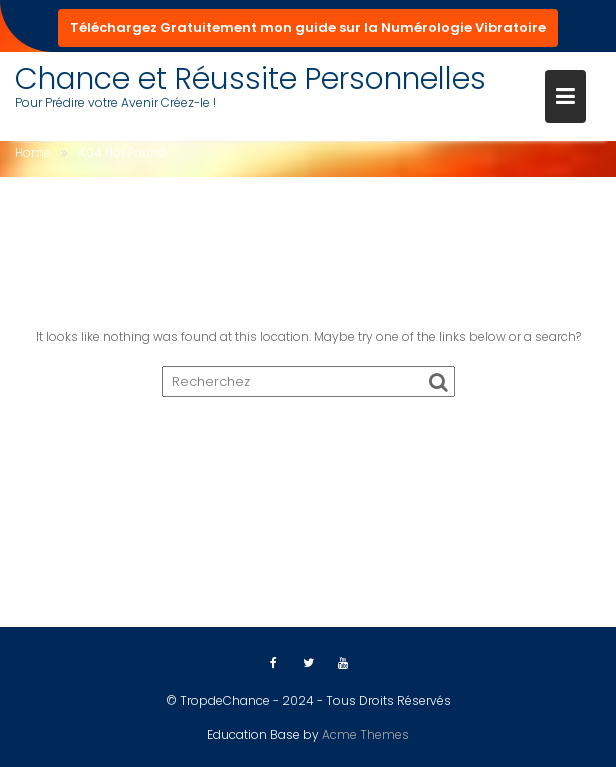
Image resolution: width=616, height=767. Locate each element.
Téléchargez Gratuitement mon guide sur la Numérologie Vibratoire (308, 27)
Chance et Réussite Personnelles (250, 79)
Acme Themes (365, 734)
